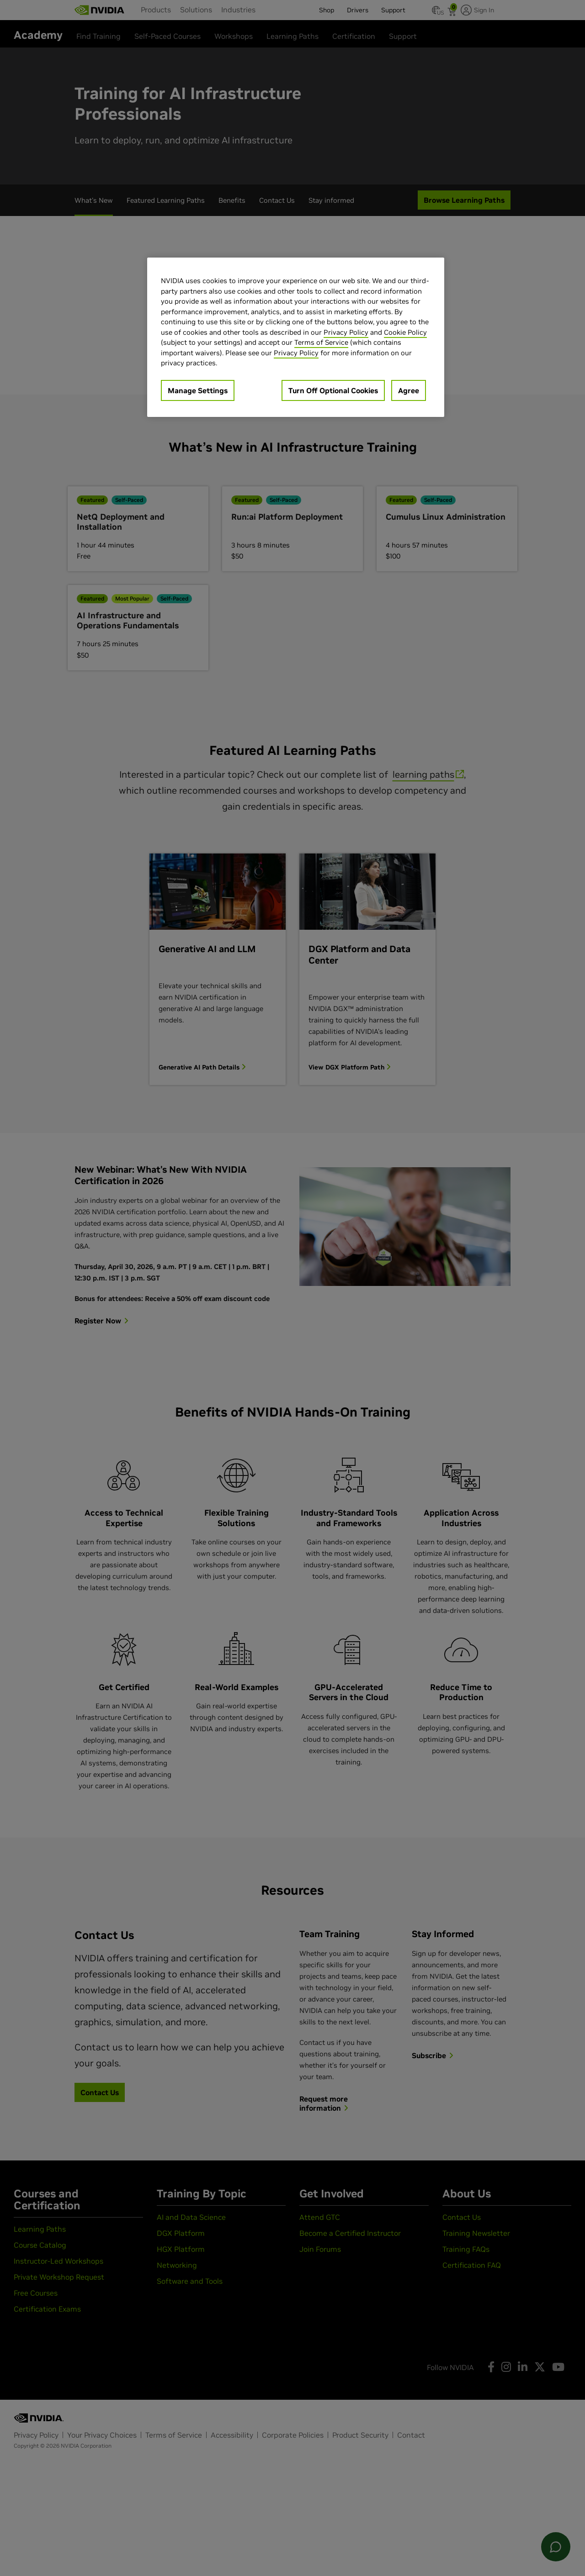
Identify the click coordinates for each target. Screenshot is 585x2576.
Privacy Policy (346, 332)
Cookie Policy (405, 332)
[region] (295, 337)
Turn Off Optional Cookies (333, 390)
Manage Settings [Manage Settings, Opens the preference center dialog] (198, 390)
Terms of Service (321, 342)
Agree (408, 390)
